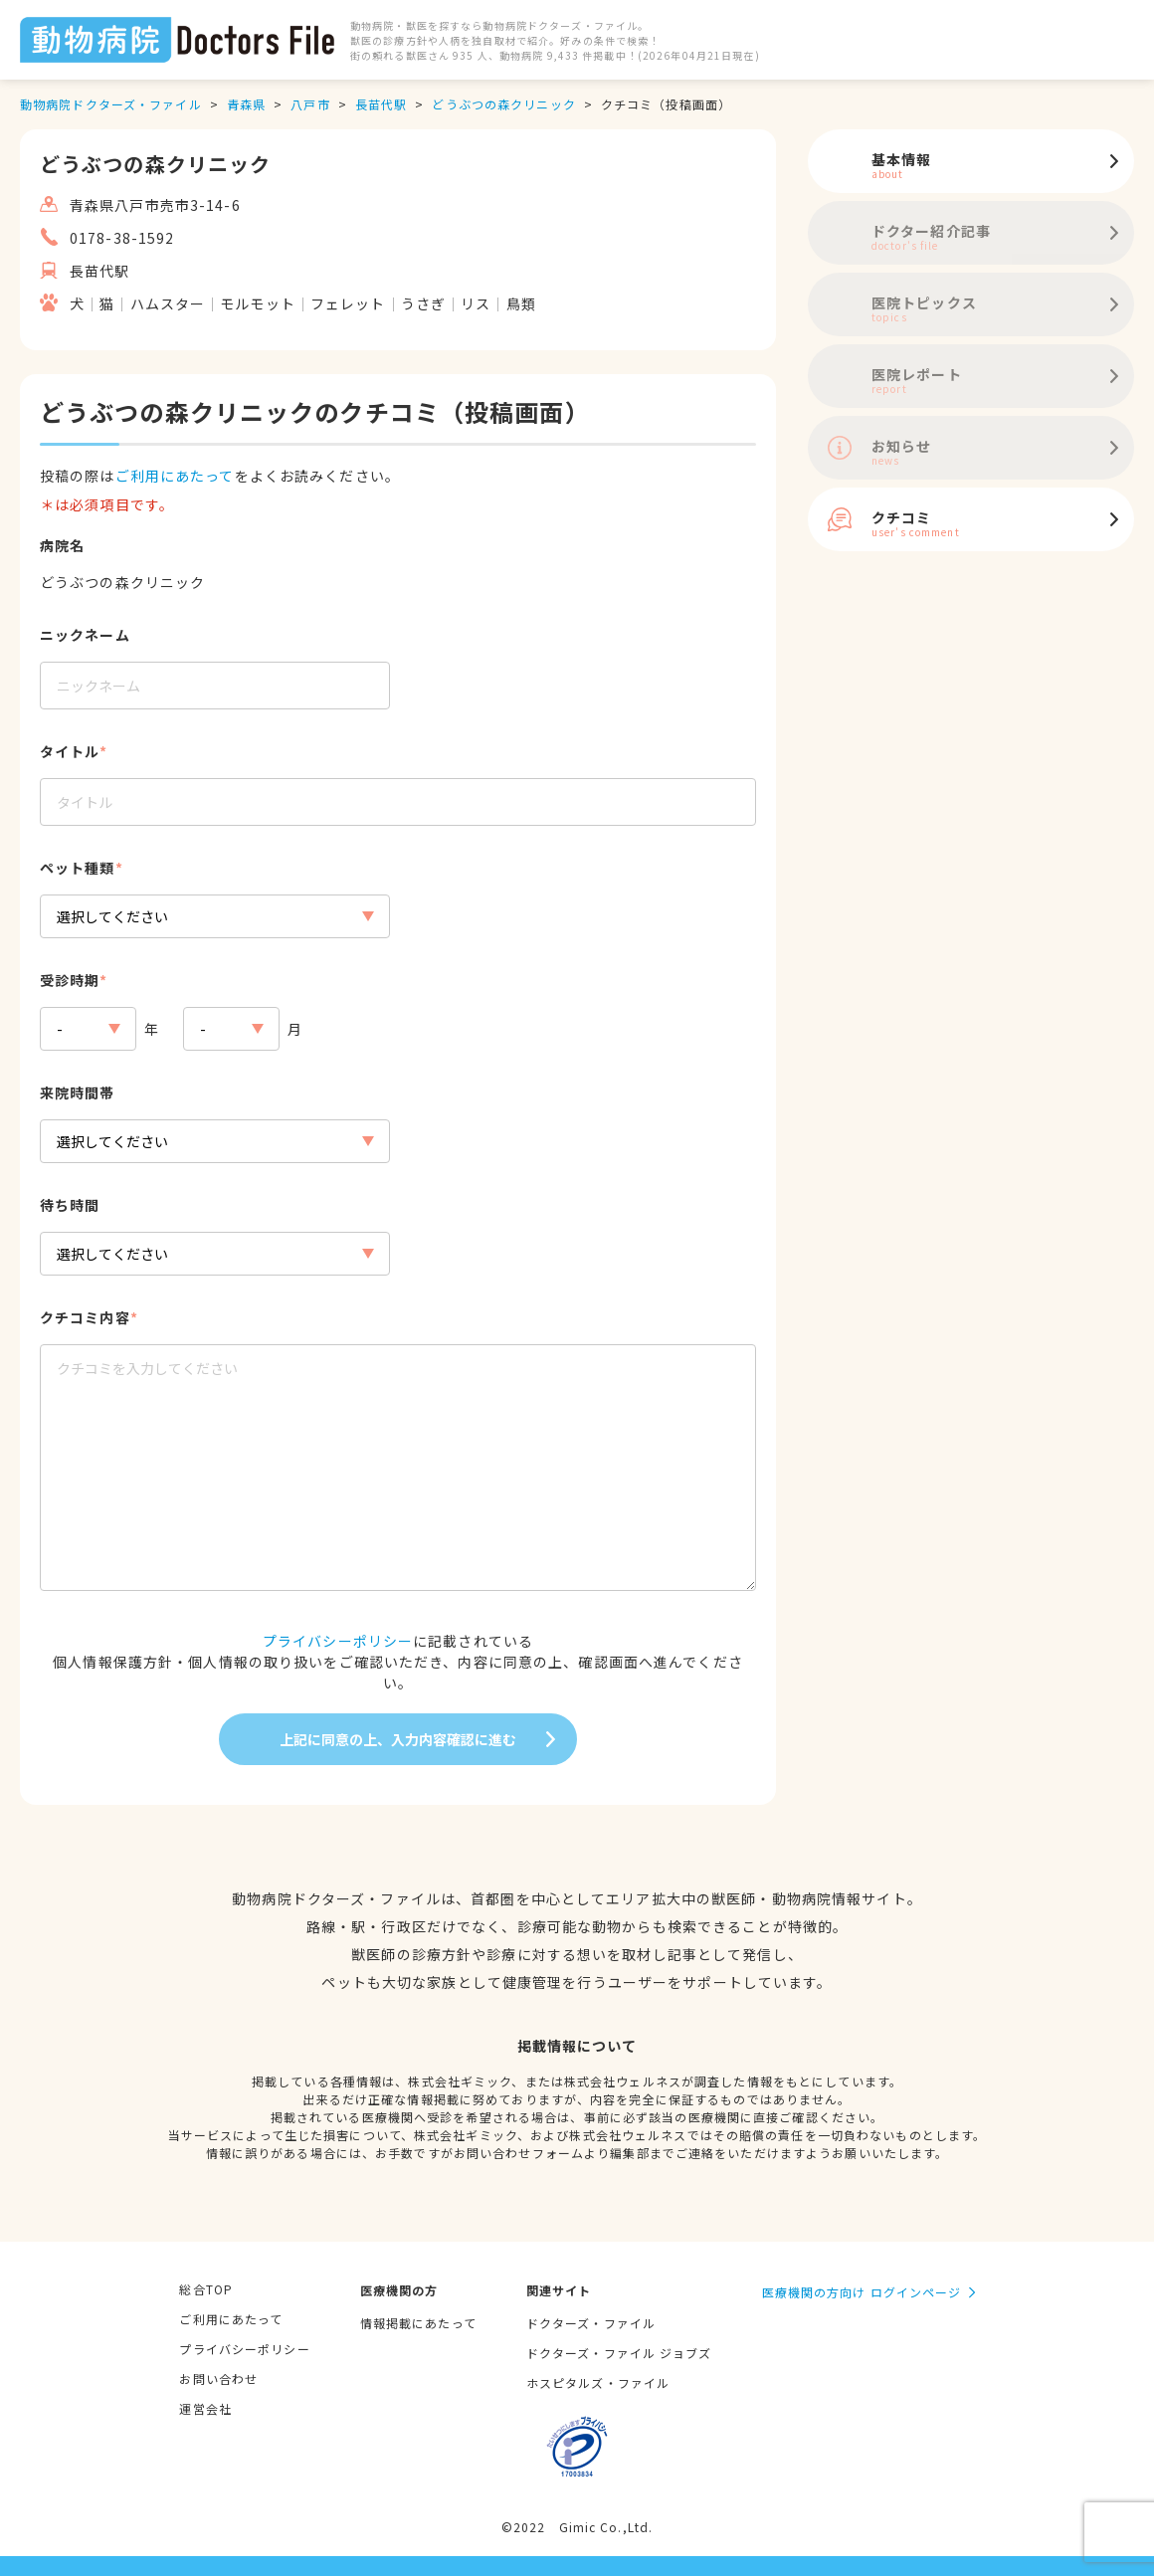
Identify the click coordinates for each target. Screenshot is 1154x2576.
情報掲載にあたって (418, 2322)
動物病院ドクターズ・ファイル (111, 104)
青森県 (246, 104)
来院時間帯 (77, 1092)
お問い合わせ (218, 2378)
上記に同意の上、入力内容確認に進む (398, 1739)
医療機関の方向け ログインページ (862, 2291)
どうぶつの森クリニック (503, 104)
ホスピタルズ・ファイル (598, 2382)
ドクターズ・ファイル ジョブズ (619, 2352)
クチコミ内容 (85, 1317)
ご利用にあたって (175, 476)
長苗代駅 (381, 104)
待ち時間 (69, 1205)
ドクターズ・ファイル (591, 2322)
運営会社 (205, 2408)
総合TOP (206, 2288)
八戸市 (309, 104)
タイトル (69, 751)
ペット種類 (77, 868)
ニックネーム (85, 635)
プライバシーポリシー (338, 1641)
